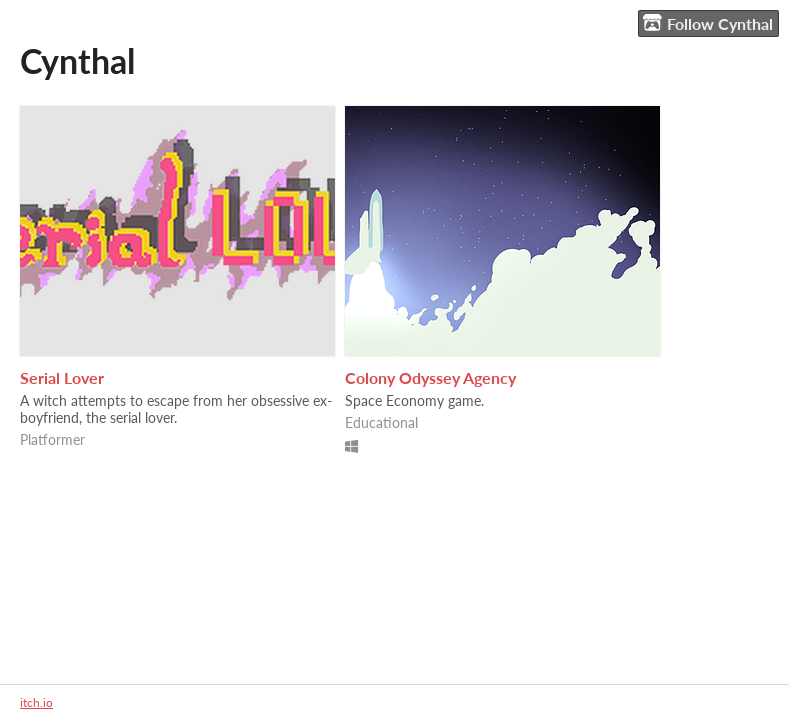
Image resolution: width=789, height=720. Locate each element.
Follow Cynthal (708, 23)
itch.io (36, 702)
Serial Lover (62, 377)
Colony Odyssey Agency (430, 377)
